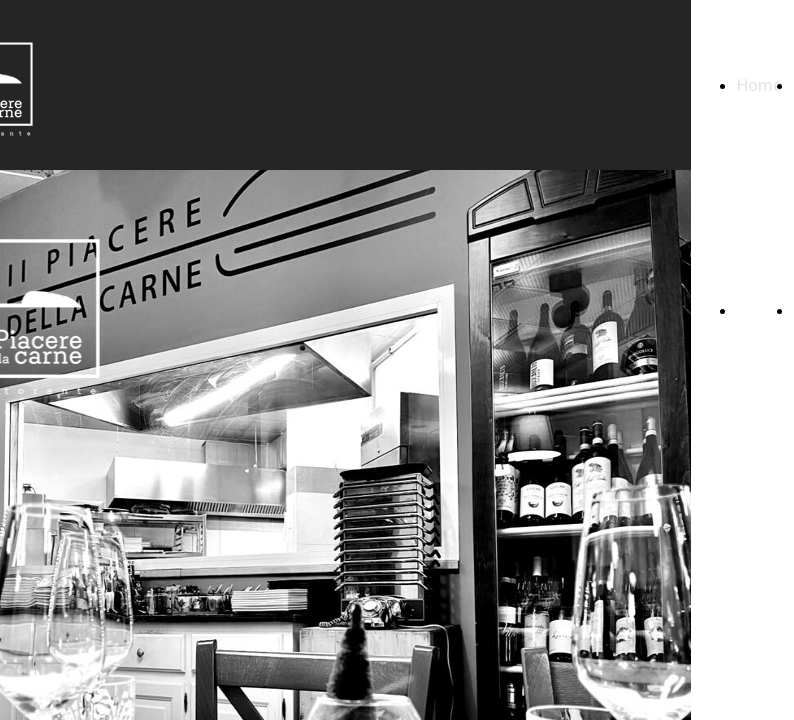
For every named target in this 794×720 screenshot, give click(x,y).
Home (759, 85)
